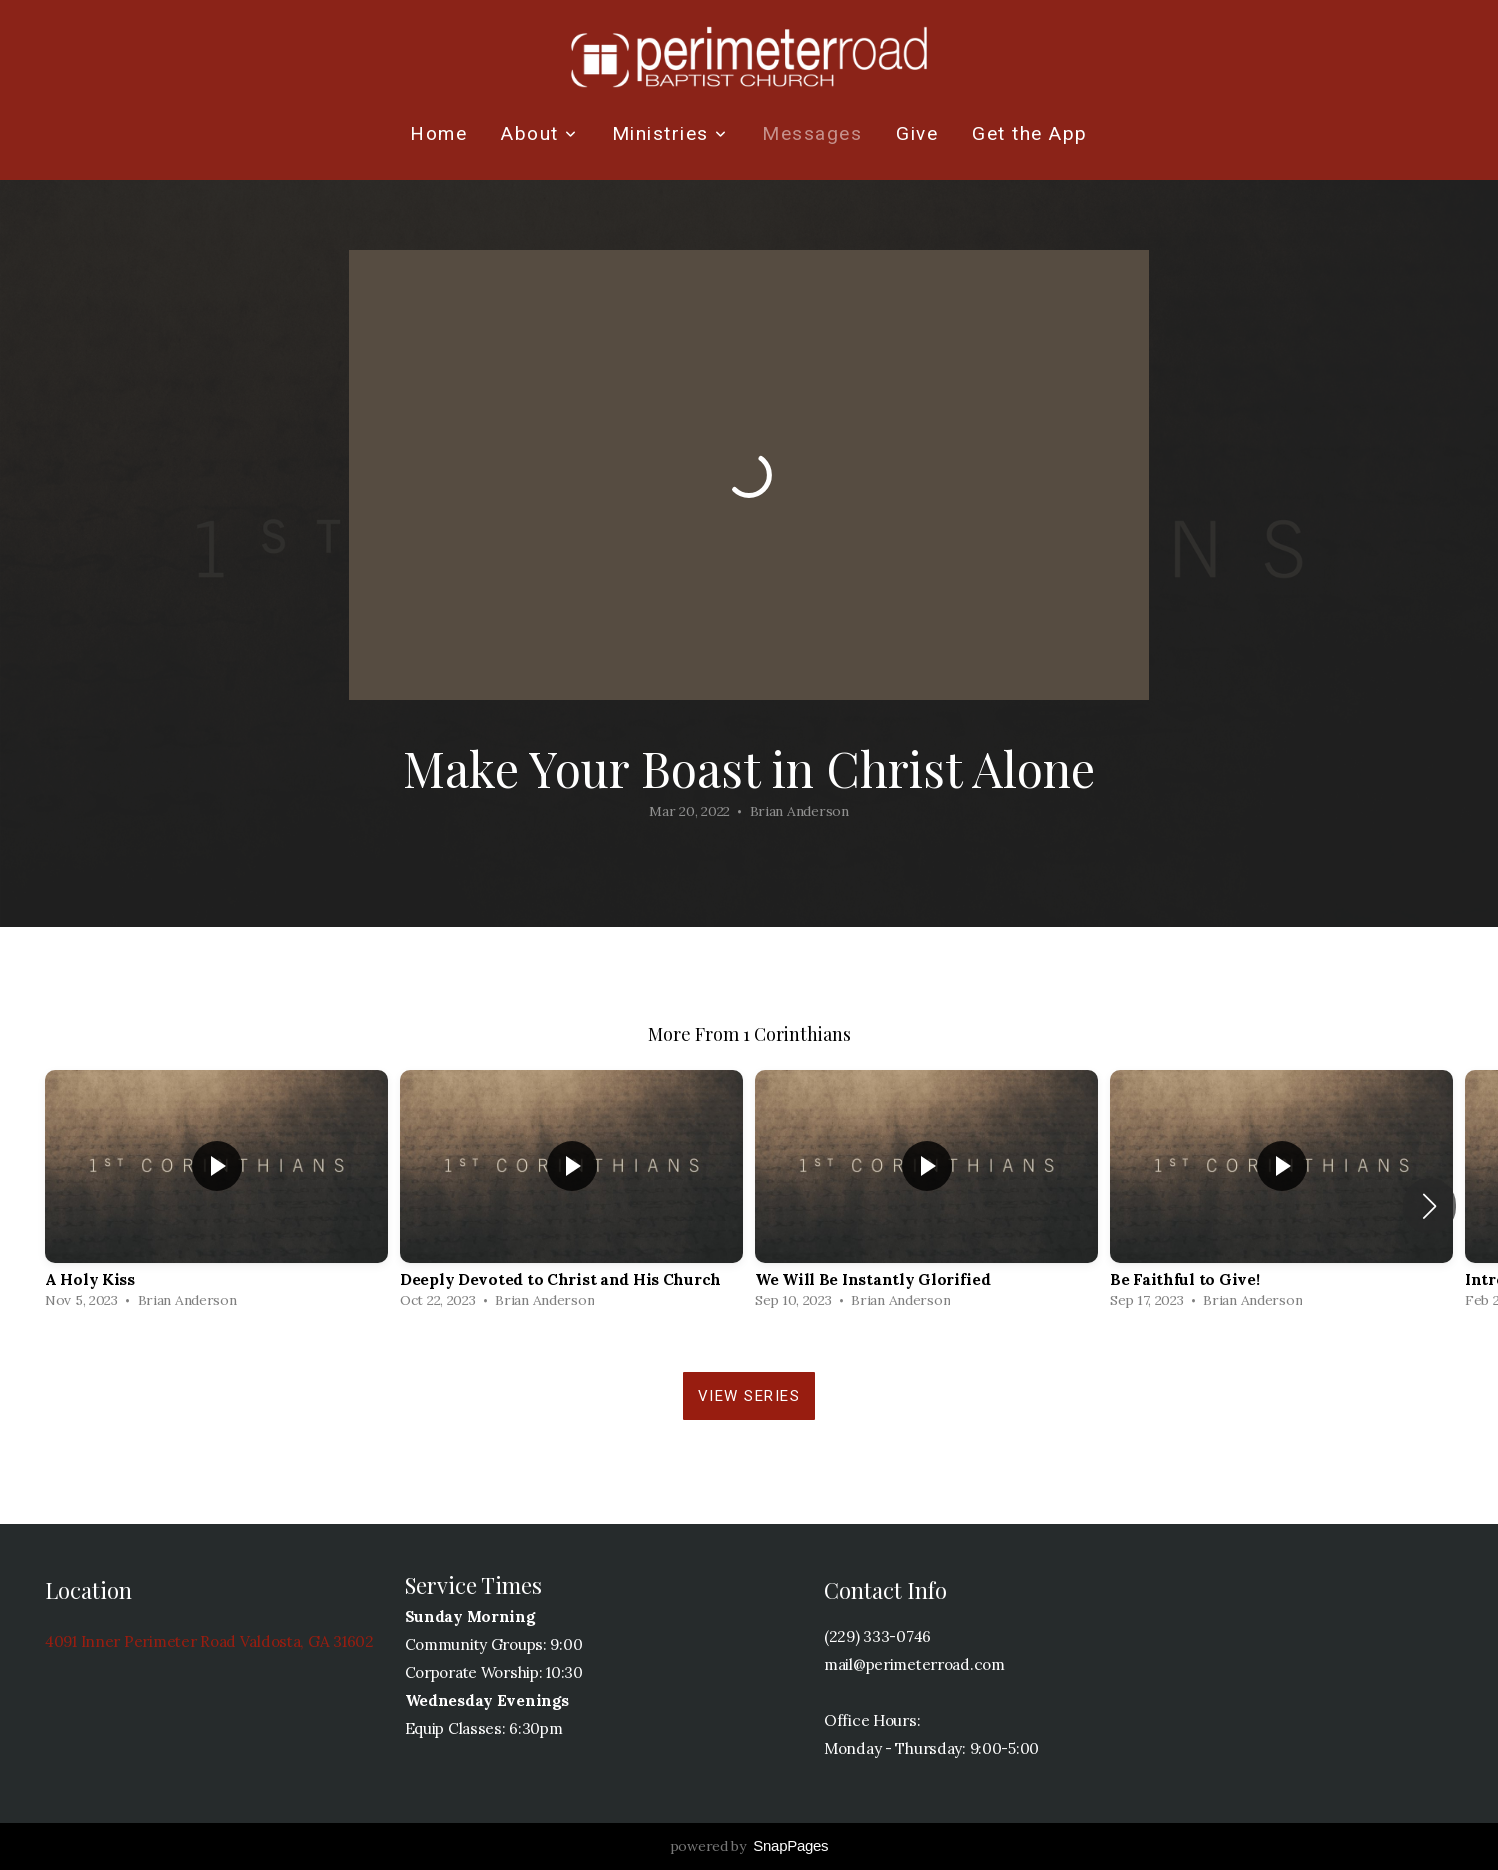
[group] (216, 1194)
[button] (1429, 1206)
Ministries (670, 133)
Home (438, 133)
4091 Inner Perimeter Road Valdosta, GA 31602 (209, 1641)
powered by (749, 1846)
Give (917, 133)
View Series (749, 1396)
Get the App (1030, 133)
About (539, 133)
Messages (812, 133)
